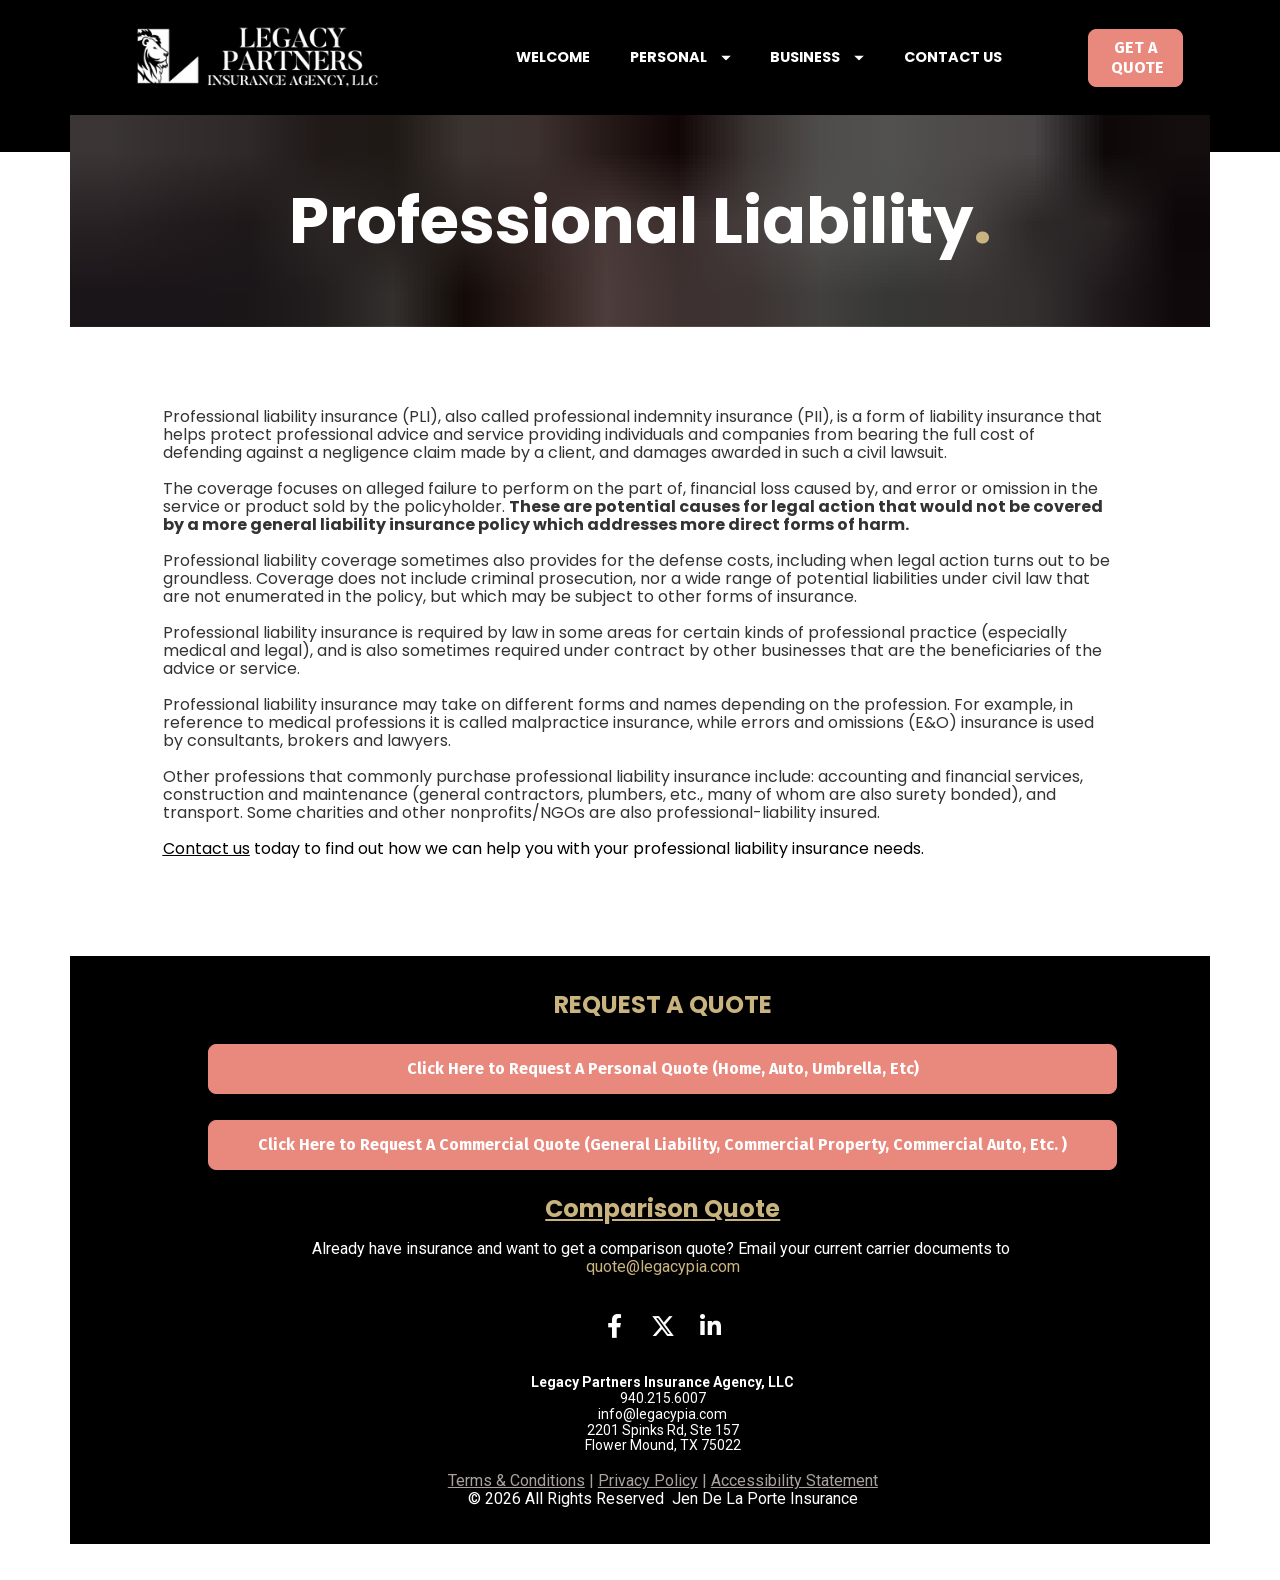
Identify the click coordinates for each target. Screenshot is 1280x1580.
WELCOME (587, 75)
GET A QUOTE (1135, 75)
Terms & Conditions (516, 1517)
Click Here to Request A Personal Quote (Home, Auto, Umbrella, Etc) (663, 1105)
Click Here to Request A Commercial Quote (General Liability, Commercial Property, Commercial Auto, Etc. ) (662, 1180)
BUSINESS (851, 75)
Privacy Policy (648, 1517)
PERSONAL (713, 75)
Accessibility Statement (794, 1517)
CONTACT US (986, 75)
